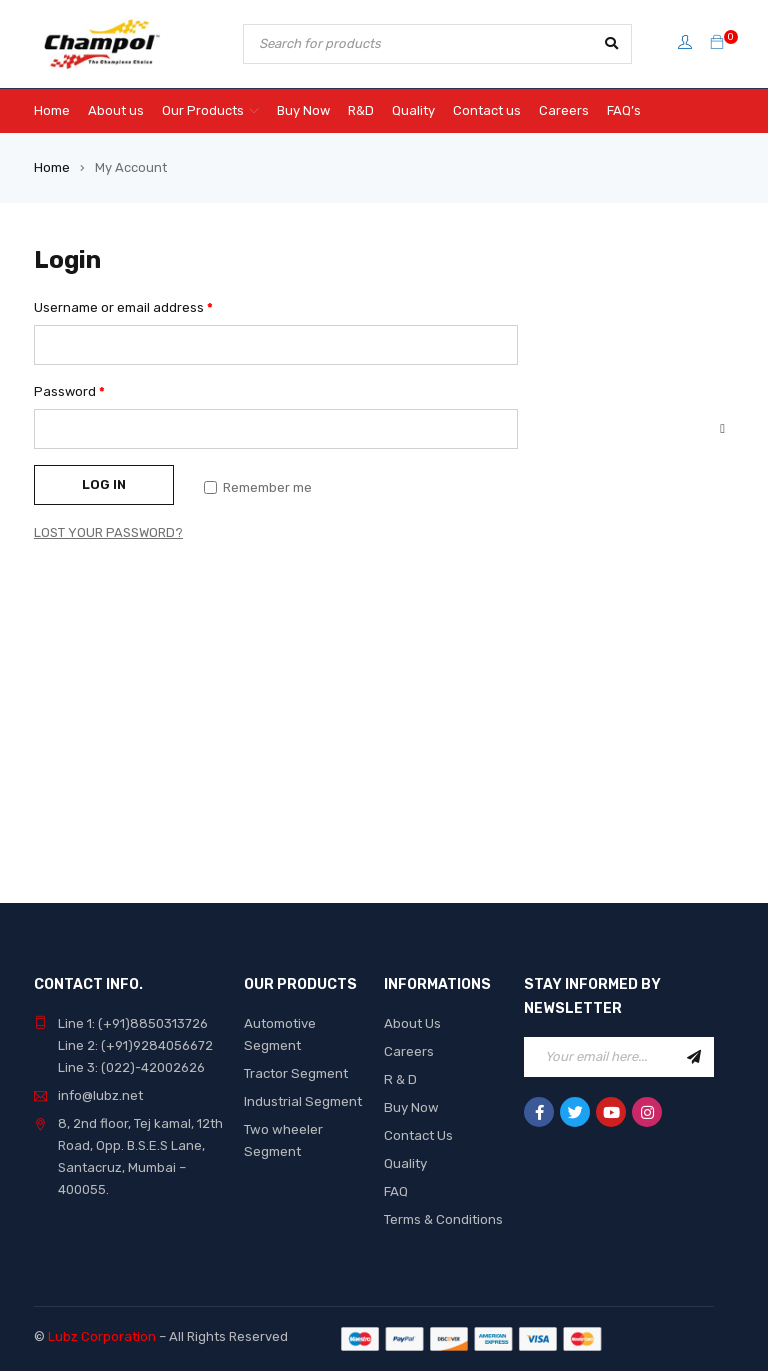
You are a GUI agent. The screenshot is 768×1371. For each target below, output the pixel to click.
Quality (405, 1163)
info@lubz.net (100, 1095)
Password (69, 391)
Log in (104, 484)
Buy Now (410, 1107)
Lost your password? (108, 532)
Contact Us (418, 1135)
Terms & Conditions (443, 1219)
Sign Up (694, 1057)
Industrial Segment (302, 1101)
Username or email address (123, 307)
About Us (412, 1023)
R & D (400, 1079)
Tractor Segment (295, 1073)
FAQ (396, 1191)
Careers (409, 1051)
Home (52, 167)
